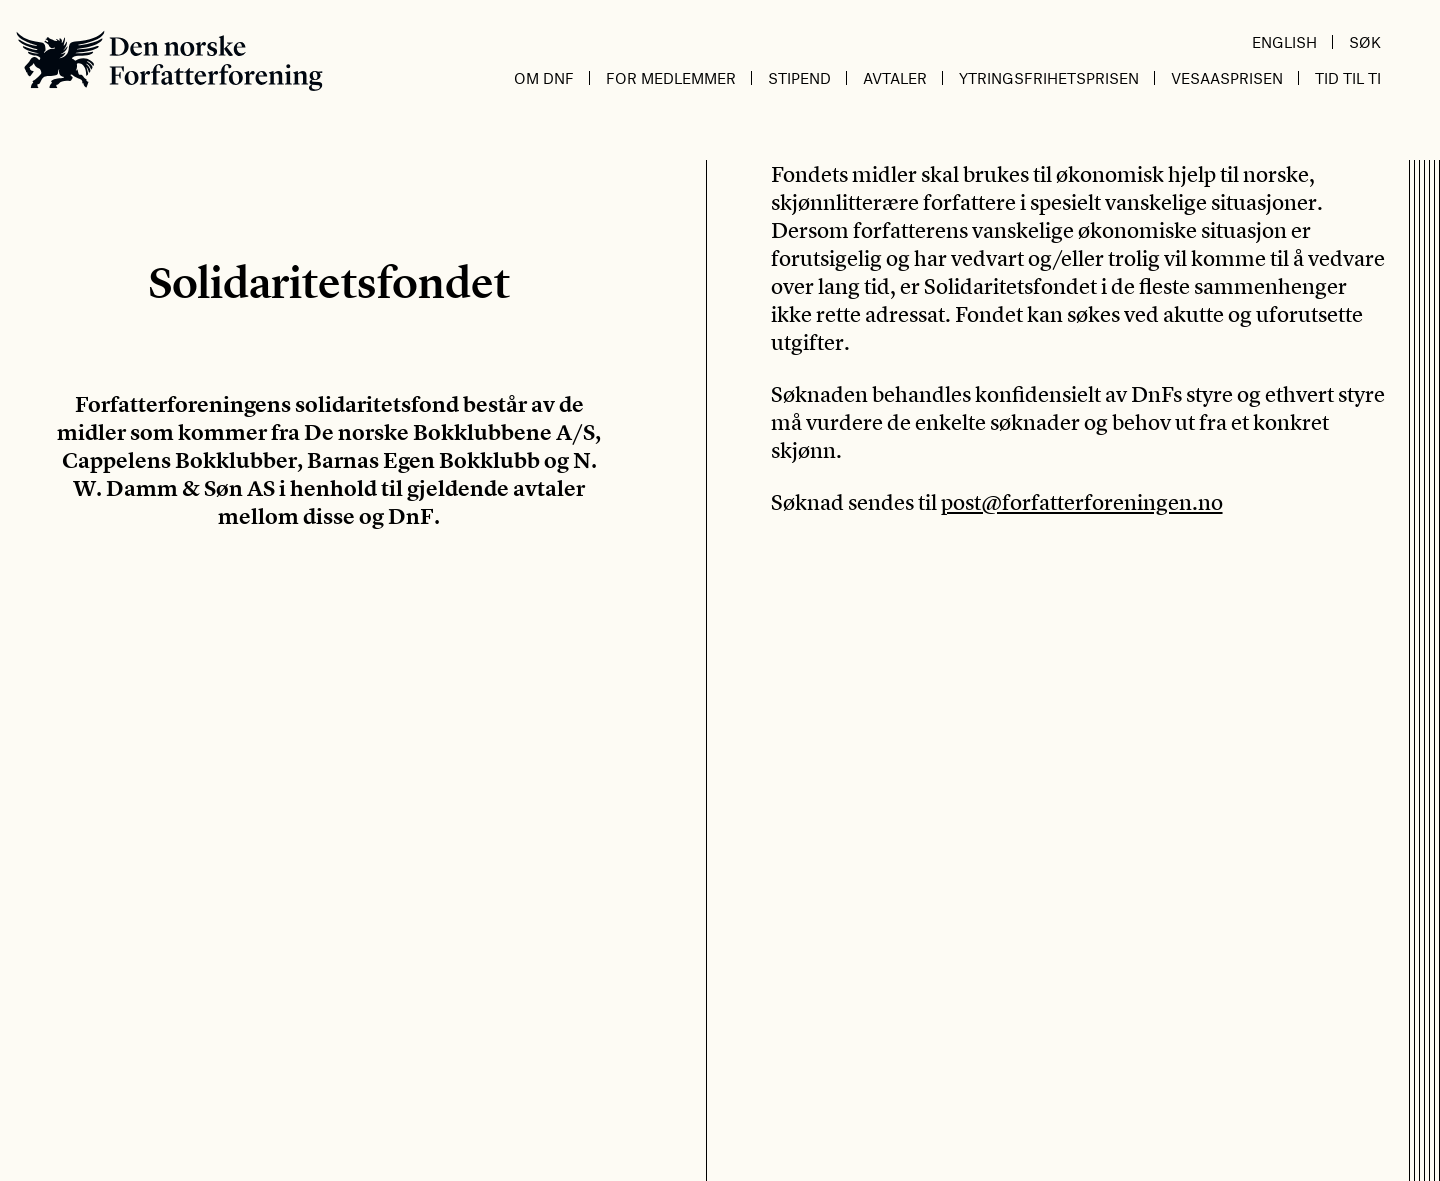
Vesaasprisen (1227, 78)
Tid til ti (1348, 78)
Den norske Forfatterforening (169, 60)
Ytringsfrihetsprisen (1049, 78)
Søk (1365, 42)
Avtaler (895, 78)
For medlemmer (671, 78)
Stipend (799, 78)
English (1284, 42)
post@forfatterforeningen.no (1082, 502)
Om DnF (544, 78)
